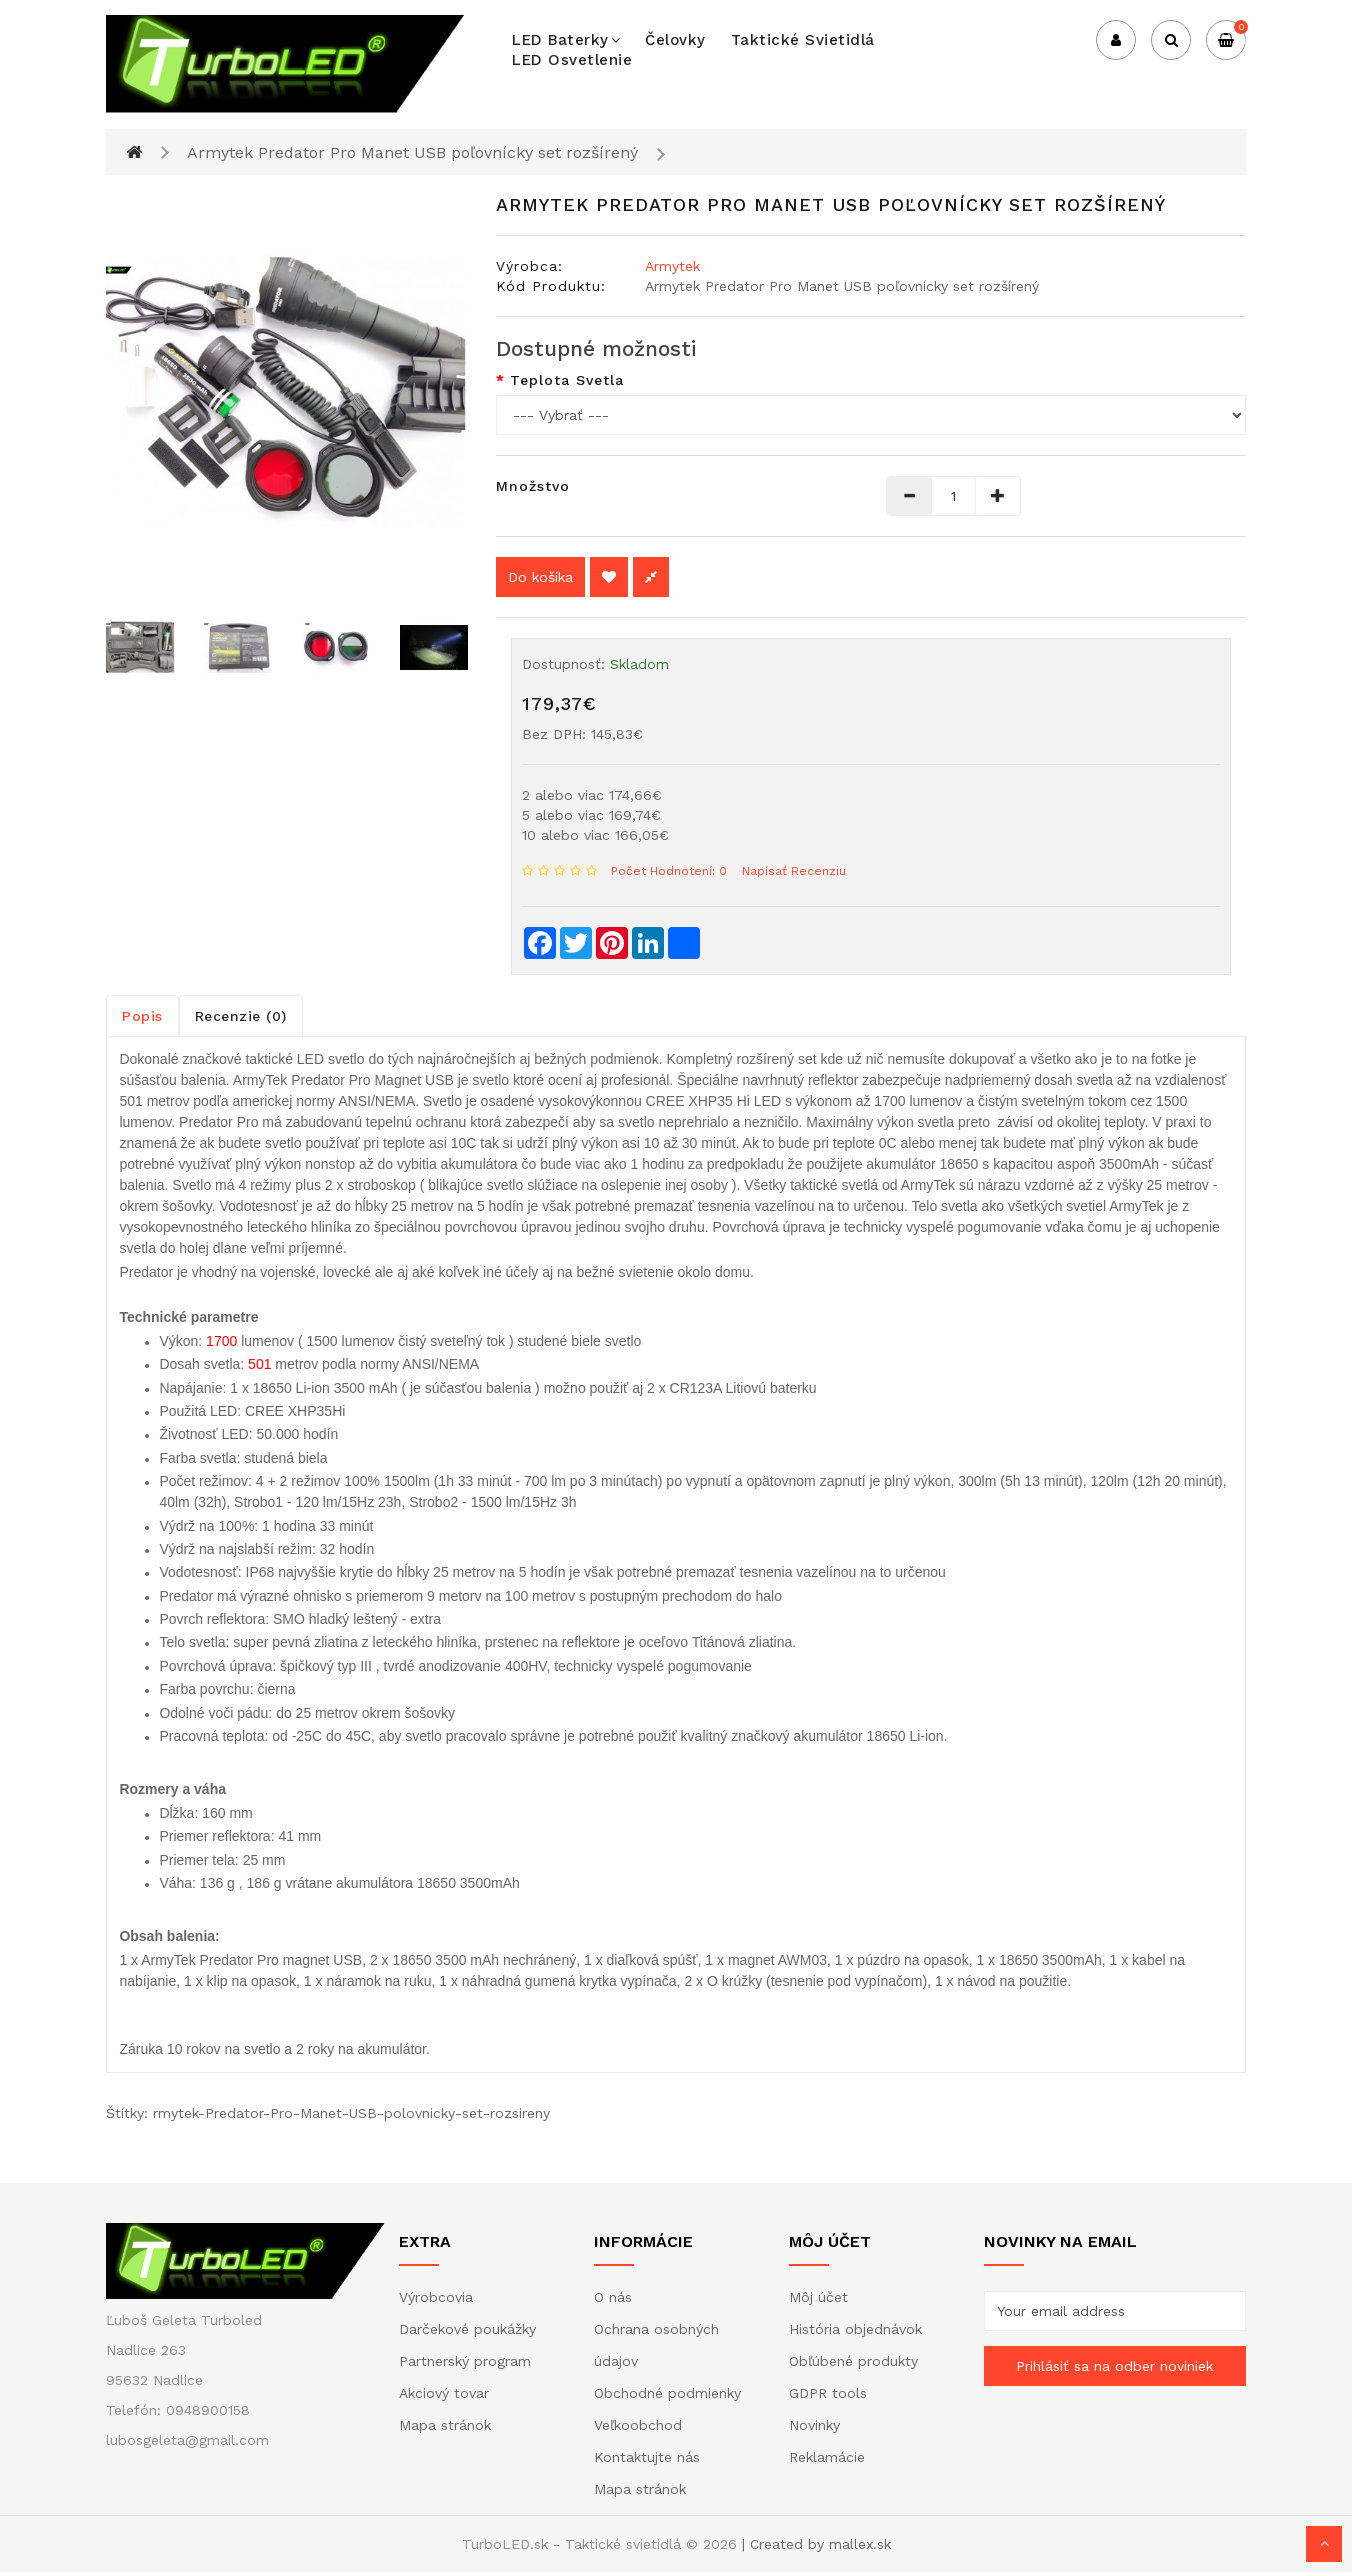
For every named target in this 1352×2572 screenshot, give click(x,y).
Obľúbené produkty (853, 2361)
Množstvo (533, 486)
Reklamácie (827, 2457)
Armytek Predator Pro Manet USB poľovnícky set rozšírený (412, 152)
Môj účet (818, 2297)
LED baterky (566, 40)
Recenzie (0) (241, 1016)
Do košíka (540, 577)
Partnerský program (465, 2361)
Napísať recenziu (794, 871)
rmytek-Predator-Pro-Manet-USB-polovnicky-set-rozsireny (351, 2113)
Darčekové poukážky (467, 2329)
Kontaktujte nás (647, 2457)
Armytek (672, 266)
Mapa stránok (445, 2425)
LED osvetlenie (572, 60)
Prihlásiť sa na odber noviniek (1114, 2366)
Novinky (814, 2425)
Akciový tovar (444, 2393)
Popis (142, 1016)
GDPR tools (828, 2393)
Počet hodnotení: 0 (669, 871)
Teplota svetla (567, 380)
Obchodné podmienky (667, 2393)
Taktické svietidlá (803, 40)
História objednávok (855, 2329)
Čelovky (675, 40)
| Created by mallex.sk (816, 2544)
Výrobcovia (436, 2297)
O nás (613, 2297)
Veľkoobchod (638, 2425)
